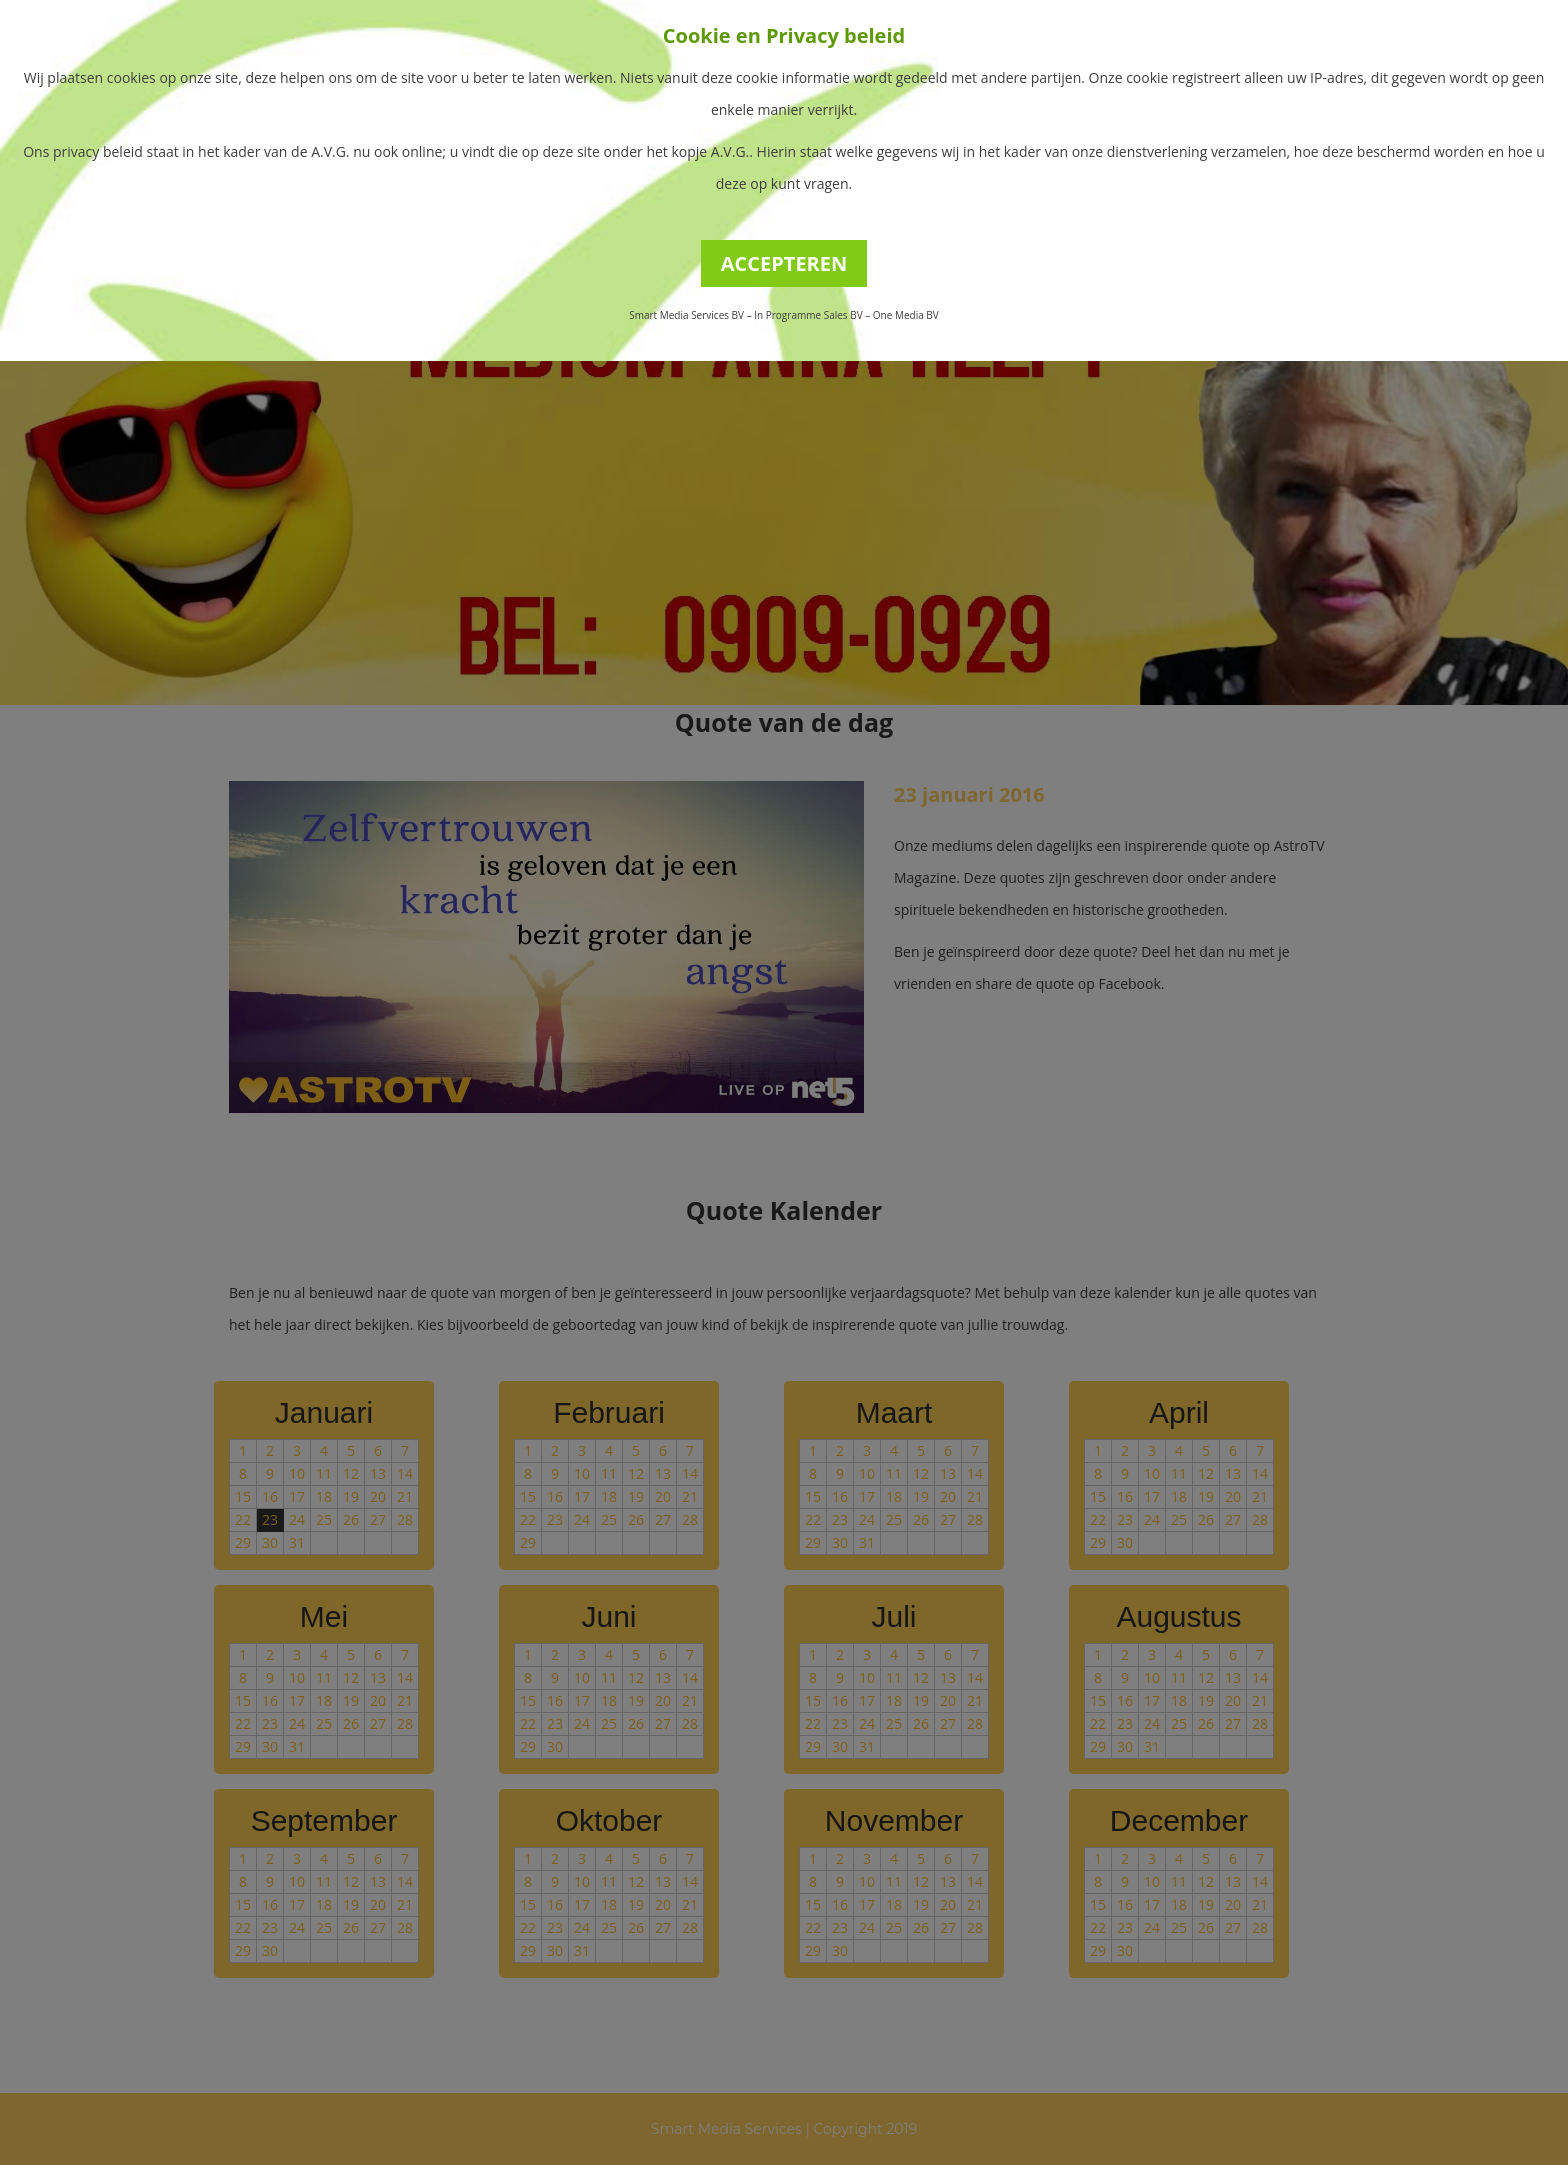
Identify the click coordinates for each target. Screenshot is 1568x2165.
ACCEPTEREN (784, 263)
